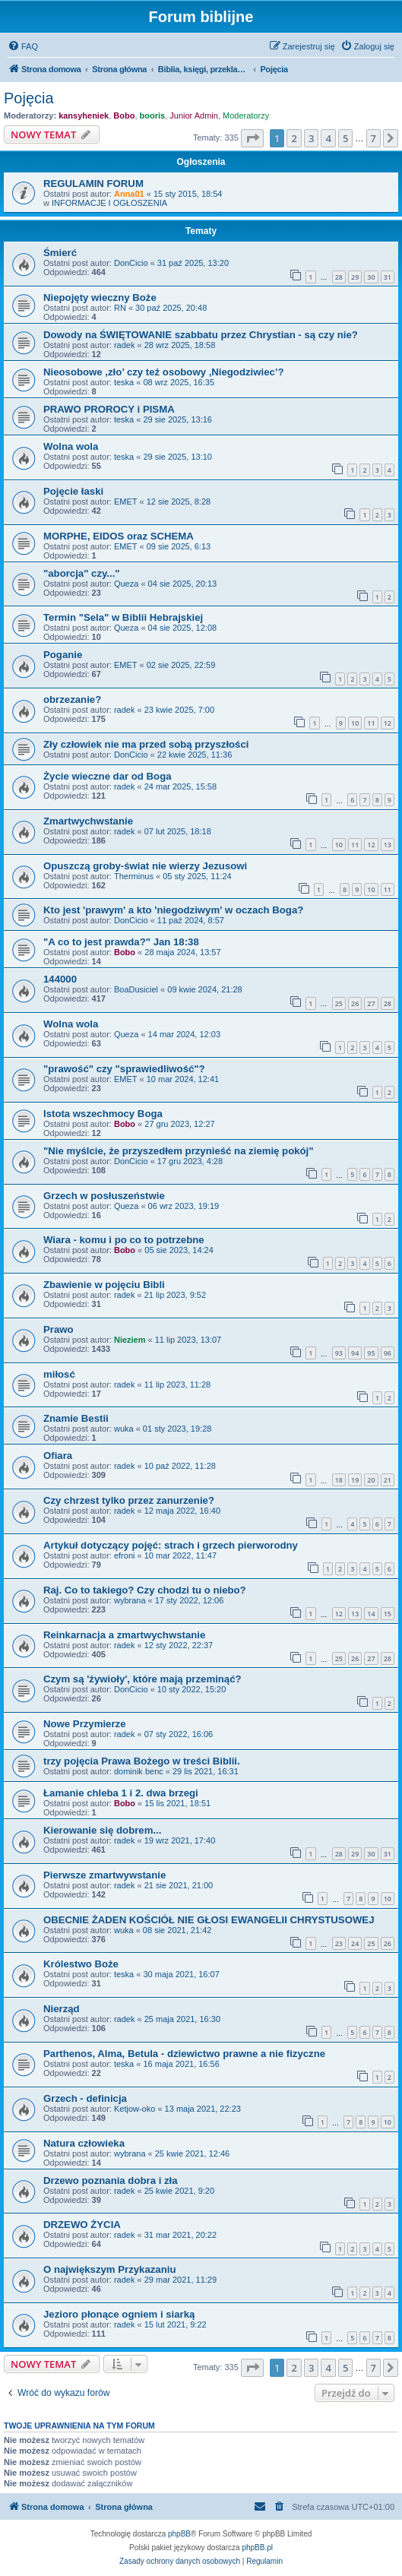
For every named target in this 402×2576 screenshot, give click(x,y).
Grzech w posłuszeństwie (104, 1195)
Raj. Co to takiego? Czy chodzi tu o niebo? (144, 1590)
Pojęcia (29, 98)
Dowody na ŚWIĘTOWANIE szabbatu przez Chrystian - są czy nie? (200, 334)
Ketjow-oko (134, 2108)
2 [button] (293, 138)
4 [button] (328, 138)
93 (339, 1353)
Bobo (124, 115)
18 (339, 1480)
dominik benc (138, 1771)
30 (371, 277)
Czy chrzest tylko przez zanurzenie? (128, 1500)
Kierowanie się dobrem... (102, 1830)
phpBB (179, 2534)
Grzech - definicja (85, 2098)
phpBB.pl (257, 2547)
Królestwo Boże (81, 1964)
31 (387, 277)
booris (153, 115)
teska (124, 382)
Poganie (62, 654)
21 (387, 1480)
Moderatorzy (246, 115)
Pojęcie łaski (73, 491)
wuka (124, 1428)
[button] (252, 138)
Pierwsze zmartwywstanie (104, 1875)
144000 (60, 979)
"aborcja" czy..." (81, 573)
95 (371, 1353)
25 (339, 1003)
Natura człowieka (84, 2143)
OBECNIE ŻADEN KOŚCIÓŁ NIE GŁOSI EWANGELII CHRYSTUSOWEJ (208, 1920)
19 (355, 1480)
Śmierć (60, 252)
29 (355, 277)
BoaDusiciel (136, 989)
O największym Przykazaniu (109, 2269)
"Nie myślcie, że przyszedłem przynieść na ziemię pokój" (178, 1151)
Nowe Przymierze (84, 1723)
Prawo (58, 1329)
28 (339, 277)
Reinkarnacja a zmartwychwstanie (124, 1635)
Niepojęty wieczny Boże (100, 297)
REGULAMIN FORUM (93, 183)
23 (339, 1943)
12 (387, 723)
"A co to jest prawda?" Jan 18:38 (121, 942)
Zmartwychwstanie (88, 821)
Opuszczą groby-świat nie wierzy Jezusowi (145, 866)
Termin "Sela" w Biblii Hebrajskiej (123, 617)
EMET (126, 501)
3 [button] (311, 138)
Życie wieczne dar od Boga (107, 776)
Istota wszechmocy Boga (103, 1113)
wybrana (130, 1600)
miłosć (59, 1374)
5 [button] (345, 138)
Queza (126, 583)
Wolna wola (70, 446)
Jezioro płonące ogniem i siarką (119, 2314)
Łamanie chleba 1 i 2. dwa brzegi (120, 1793)
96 (387, 1353)
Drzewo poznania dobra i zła (110, 2180)
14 (371, 1614)
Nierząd (61, 2008)
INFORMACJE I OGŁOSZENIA (109, 202)
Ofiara (57, 1455)
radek (124, 345)
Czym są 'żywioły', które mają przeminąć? (142, 1679)
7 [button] (373, 138)
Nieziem (130, 1339)
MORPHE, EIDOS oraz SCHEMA (118, 536)
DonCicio (131, 262)
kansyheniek (84, 115)
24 (355, 1943)
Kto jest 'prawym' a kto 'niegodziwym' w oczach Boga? (173, 910)
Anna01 (129, 193)
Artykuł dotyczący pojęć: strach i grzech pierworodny (170, 1545)
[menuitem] (23, 46)
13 (387, 845)
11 (371, 723)
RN (120, 307)
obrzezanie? (72, 699)
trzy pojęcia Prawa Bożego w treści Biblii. (141, 1761)
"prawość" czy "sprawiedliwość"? (124, 1068)
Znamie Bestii (76, 1418)
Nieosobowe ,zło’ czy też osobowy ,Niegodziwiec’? (163, 372)
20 (371, 1480)
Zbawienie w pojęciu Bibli (104, 1284)
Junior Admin (193, 115)
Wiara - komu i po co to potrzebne (123, 1239)
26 (355, 1003)
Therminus (134, 876)
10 (355, 723)
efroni (124, 1555)
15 (387, 1614)
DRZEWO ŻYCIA (82, 2224)
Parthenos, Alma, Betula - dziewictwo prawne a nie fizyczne (184, 2053)
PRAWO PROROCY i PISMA (109, 409)
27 (371, 1003)
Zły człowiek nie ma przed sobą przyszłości (145, 744)
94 (355, 1353)
